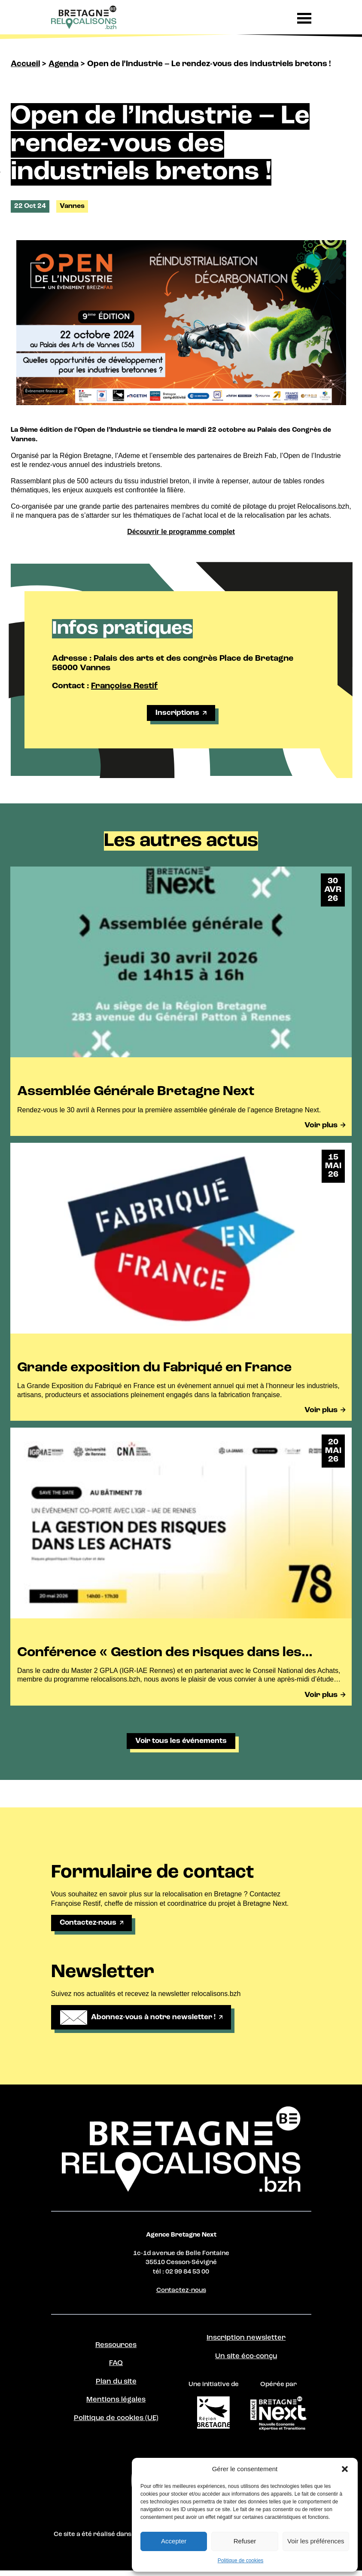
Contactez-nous (181, 2295)
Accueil (25, 64)
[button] (345, 2469)
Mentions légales (116, 2405)
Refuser (245, 2541)
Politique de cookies (241, 2561)
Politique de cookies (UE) (116, 2424)
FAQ (116, 2368)
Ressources (116, 2349)
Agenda (64, 64)
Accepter (173, 2541)
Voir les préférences (315, 2541)
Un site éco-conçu (246, 2361)
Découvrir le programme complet (181, 531)
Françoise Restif (124, 686)
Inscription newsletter (246, 2343)
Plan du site (116, 2387)
